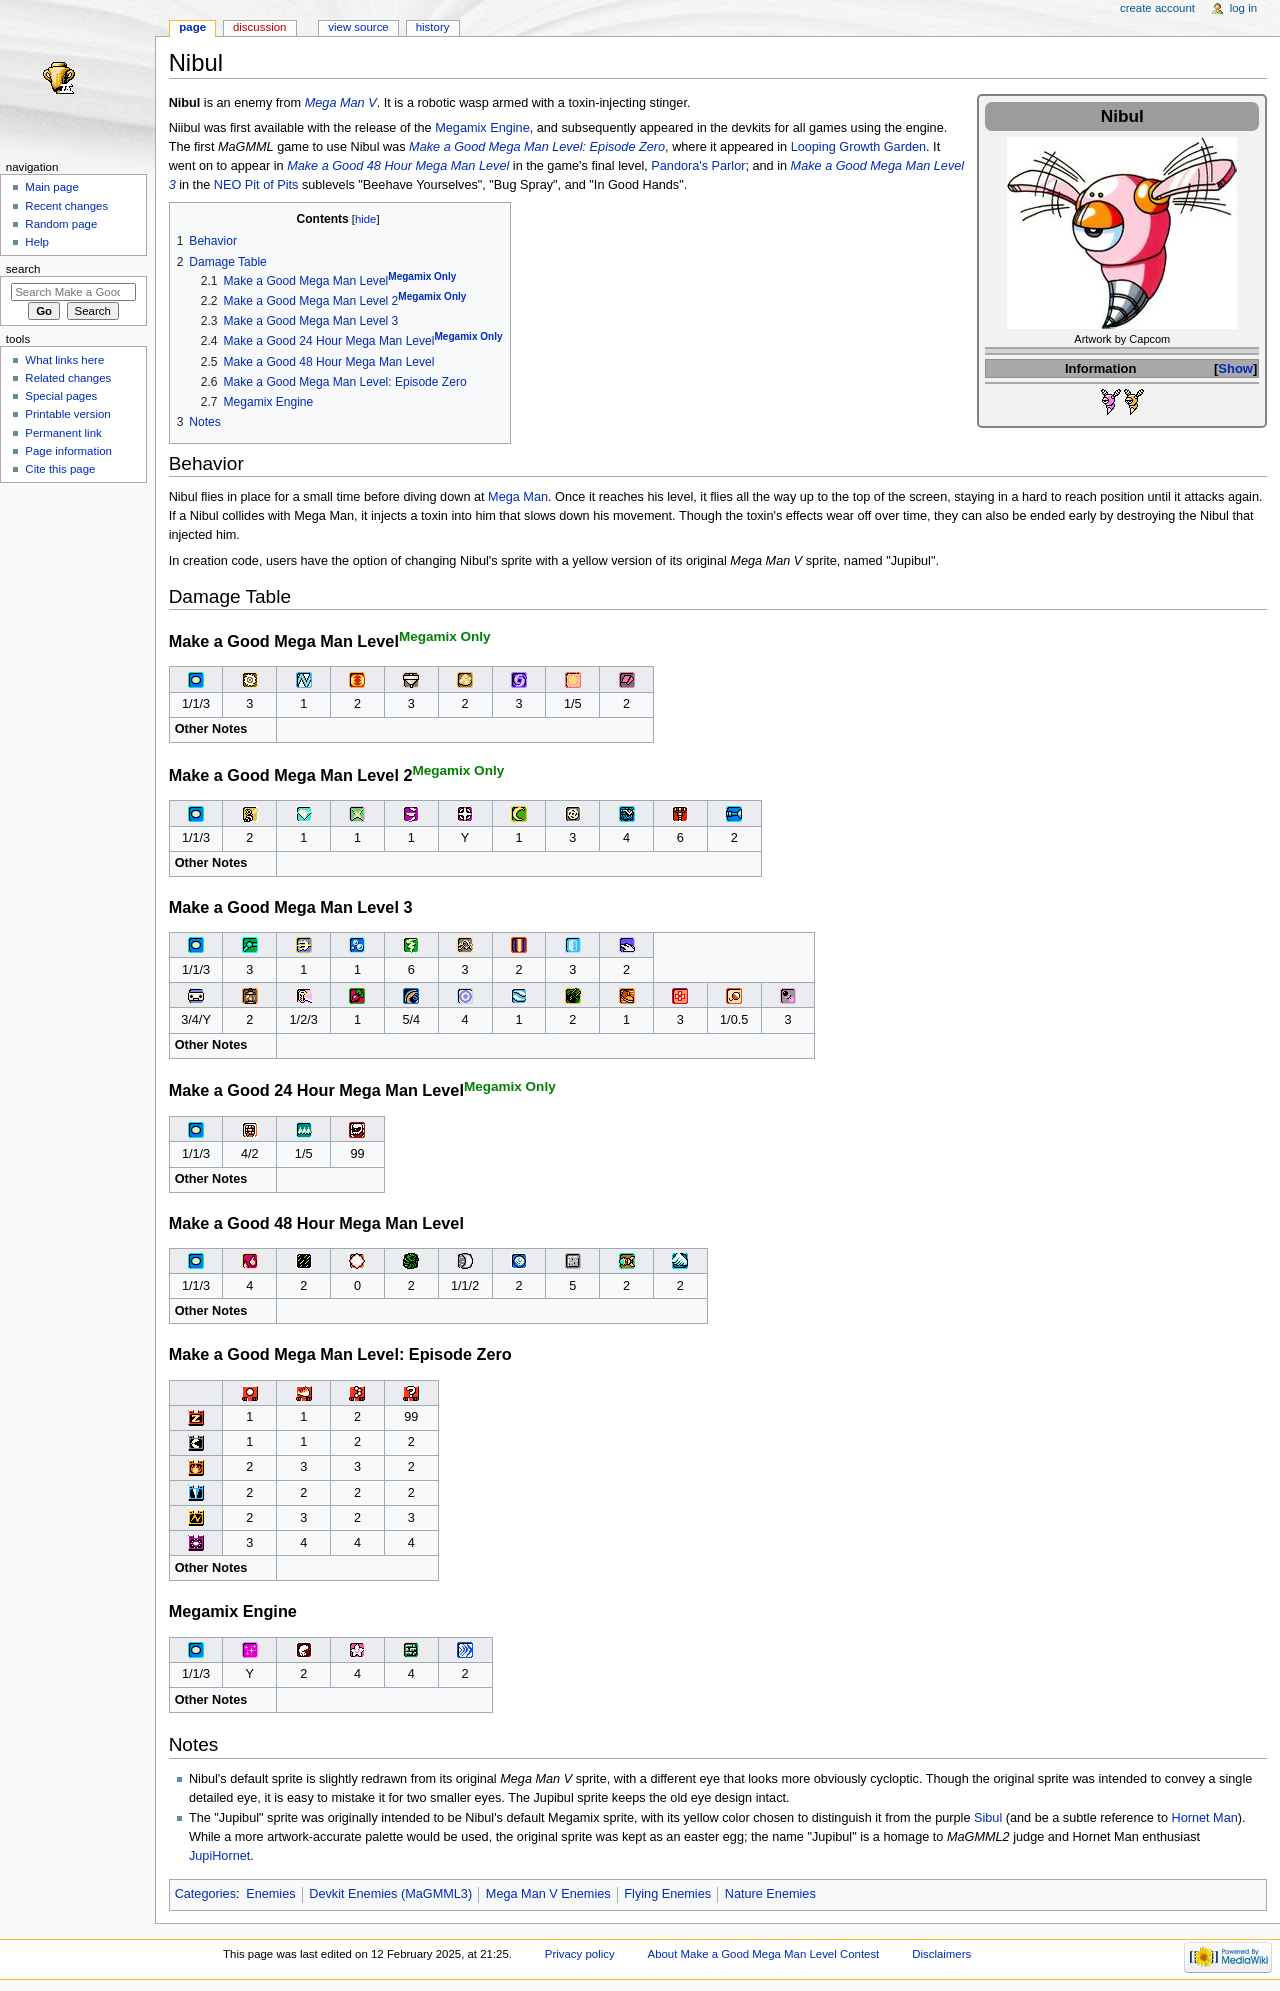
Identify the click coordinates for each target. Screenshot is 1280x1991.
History (433, 27)
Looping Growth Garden (858, 147)
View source (358, 27)
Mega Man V (341, 103)
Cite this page (60, 469)
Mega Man (518, 497)
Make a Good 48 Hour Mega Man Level (398, 166)
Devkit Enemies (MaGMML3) (390, 1894)
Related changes (68, 378)
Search (23, 269)
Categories (205, 1894)
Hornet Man (1204, 1818)
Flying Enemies (667, 1894)
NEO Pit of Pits (256, 185)
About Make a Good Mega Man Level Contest (764, 1954)
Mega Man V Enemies (548, 1894)
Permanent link (63, 433)
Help (37, 242)
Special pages (61, 396)
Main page (52, 187)
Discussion (259, 27)
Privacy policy (580, 1954)
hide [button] (365, 219)
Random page (61, 224)
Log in (1243, 8)
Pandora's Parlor (698, 166)
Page (192, 27)
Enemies (270, 1894)
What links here (64, 360)
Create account (1157, 8)
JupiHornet (219, 1856)
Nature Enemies (770, 1894)
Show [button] (1235, 368)
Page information (68, 451)
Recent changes (66, 206)
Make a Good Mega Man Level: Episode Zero (537, 147)
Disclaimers (941, 1954)
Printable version (67, 414)
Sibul (988, 1818)
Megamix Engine (482, 128)
